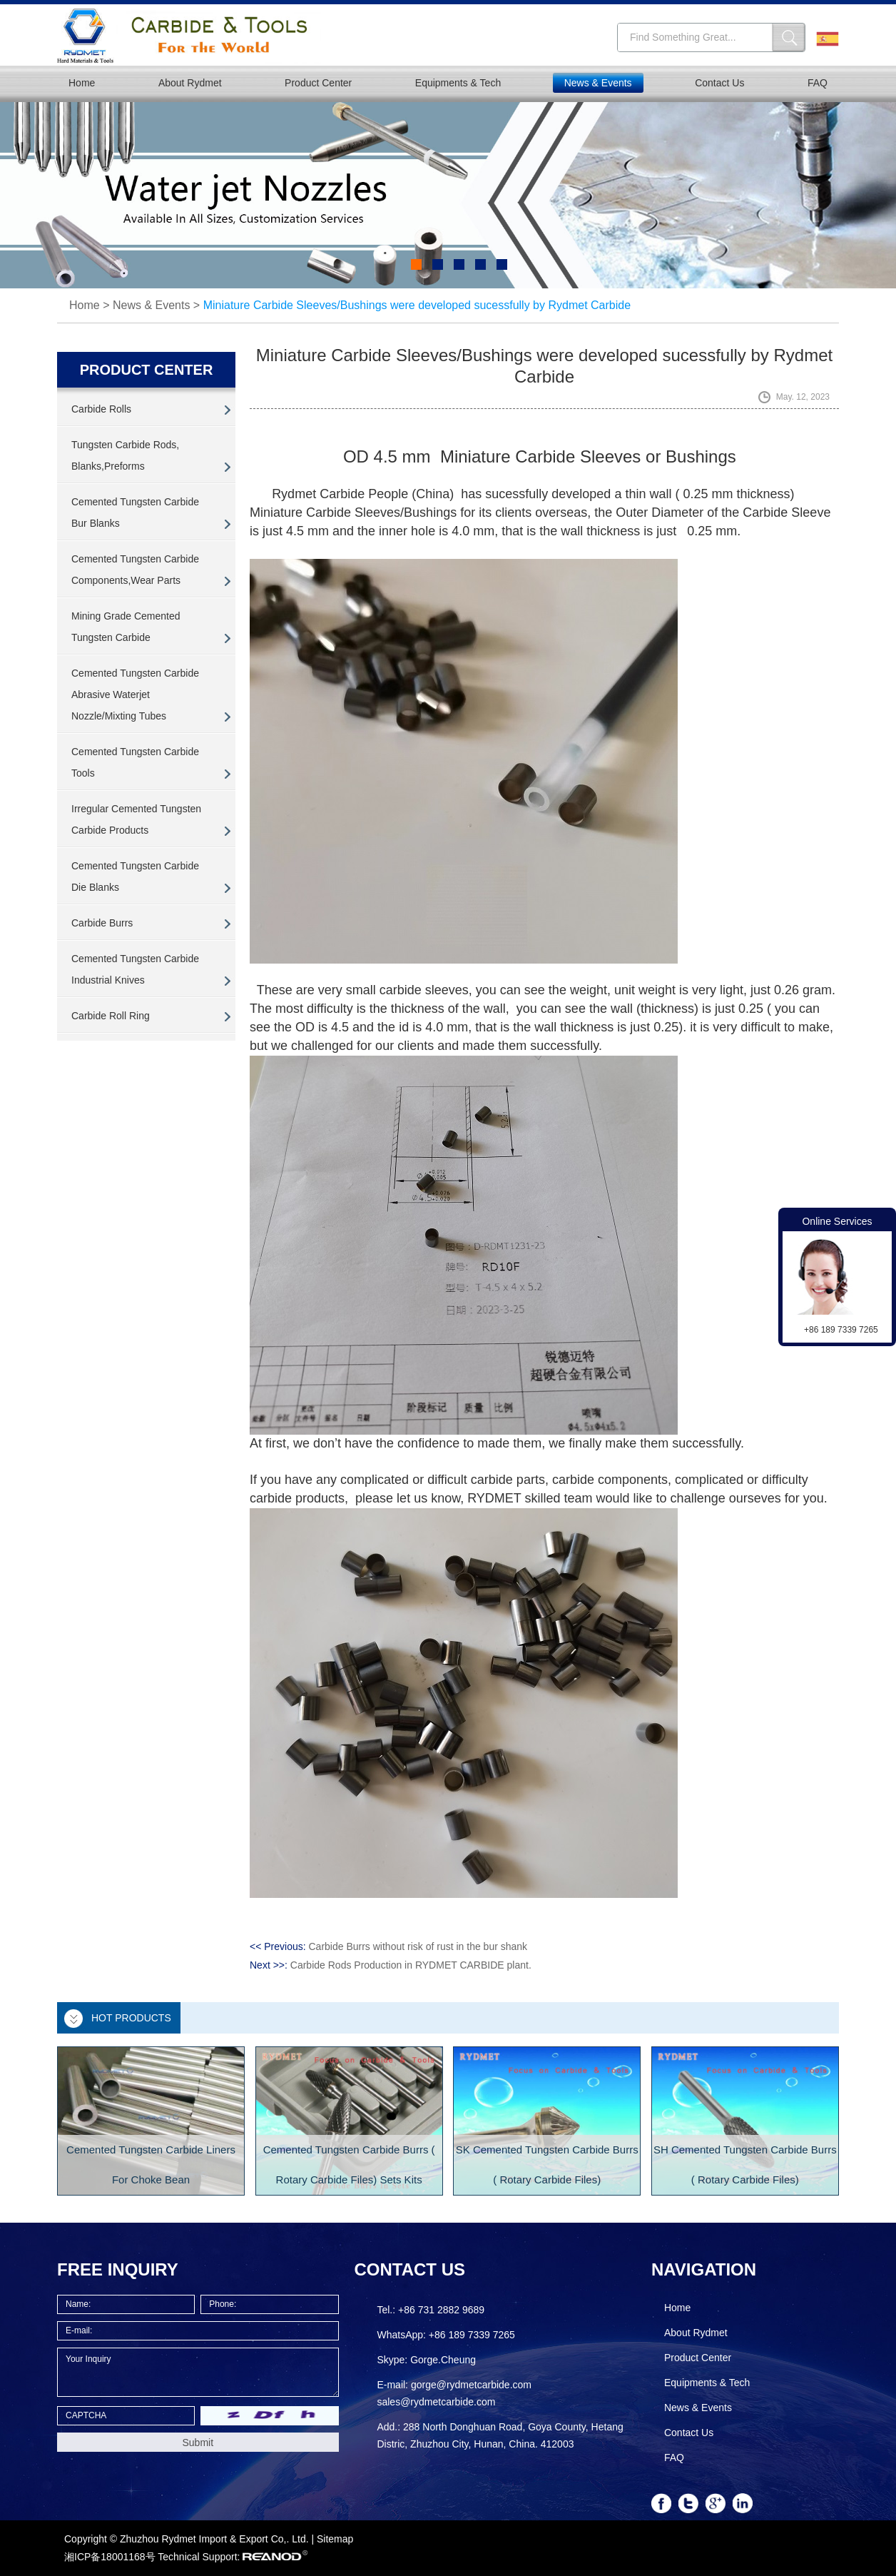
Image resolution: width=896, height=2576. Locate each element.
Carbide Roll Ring (110, 1015)
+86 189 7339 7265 (472, 2334)
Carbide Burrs (102, 923)
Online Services (837, 1221)
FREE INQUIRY (117, 2269)
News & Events (598, 83)
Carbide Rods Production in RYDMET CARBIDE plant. (410, 1965)
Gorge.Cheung (443, 2359)
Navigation (703, 2269)
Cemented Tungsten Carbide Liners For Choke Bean (150, 2164)
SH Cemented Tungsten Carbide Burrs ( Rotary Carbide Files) (745, 2164)
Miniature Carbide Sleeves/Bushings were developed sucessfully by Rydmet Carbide (417, 305)
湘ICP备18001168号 (110, 2556)
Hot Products (131, 2018)
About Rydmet (190, 83)
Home (81, 83)
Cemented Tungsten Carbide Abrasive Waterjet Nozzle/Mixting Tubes (135, 694)
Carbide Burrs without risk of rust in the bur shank (418, 1946)
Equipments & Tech (458, 83)
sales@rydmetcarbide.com (436, 2402)
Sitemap (335, 2539)
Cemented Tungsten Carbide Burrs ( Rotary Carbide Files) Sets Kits (349, 2164)
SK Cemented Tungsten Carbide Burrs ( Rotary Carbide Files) (547, 2164)
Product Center (318, 83)
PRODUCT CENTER (146, 370)
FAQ (818, 83)
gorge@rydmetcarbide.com (471, 2384)
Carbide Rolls (101, 409)
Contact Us (719, 83)
